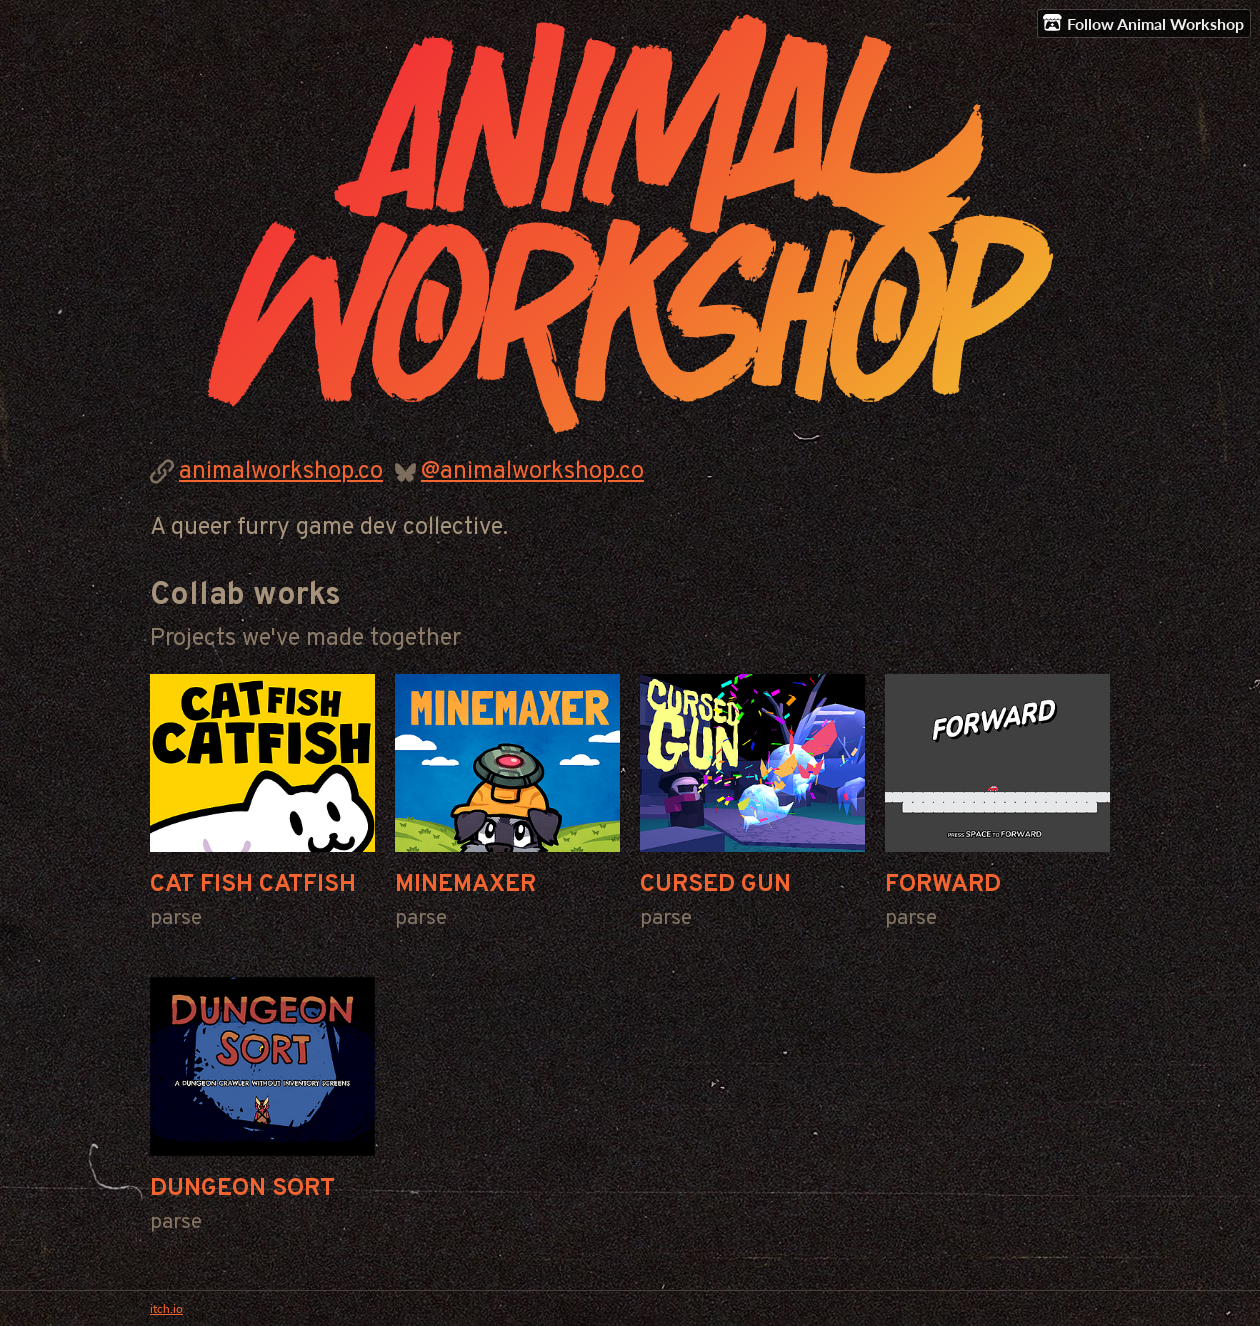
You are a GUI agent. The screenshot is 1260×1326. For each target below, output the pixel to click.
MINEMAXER (465, 885)
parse (176, 918)
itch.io (166, 1308)
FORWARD (943, 885)
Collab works (245, 596)
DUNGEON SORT (242, 1189)
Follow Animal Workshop (1143, 23)
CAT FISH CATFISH (253, 885)
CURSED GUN (715, 885)
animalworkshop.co (281, 472)
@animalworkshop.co (532, 472)
